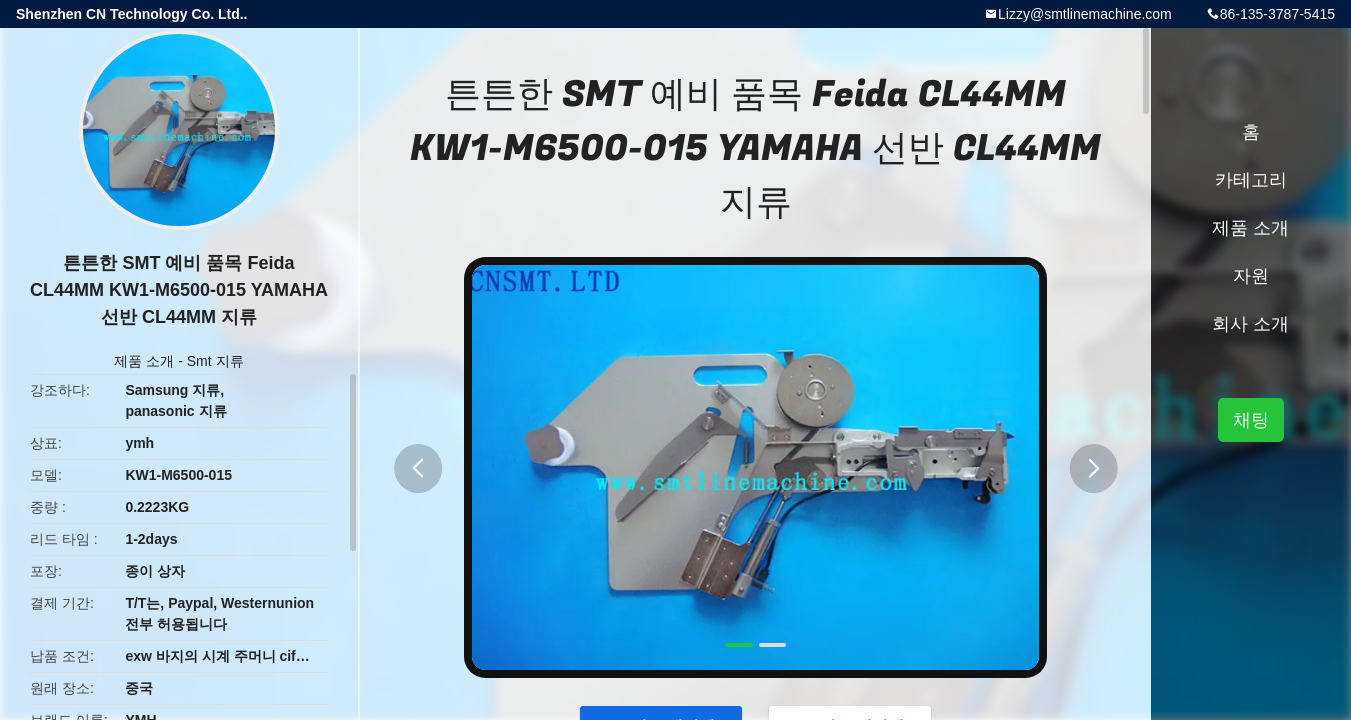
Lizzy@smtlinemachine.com (1085, 14)
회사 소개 (1250, 324)
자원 (1251, 276)
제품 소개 (144, 361)
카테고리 (1251, 180)
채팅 (1251, 420)
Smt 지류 (215, 361)
